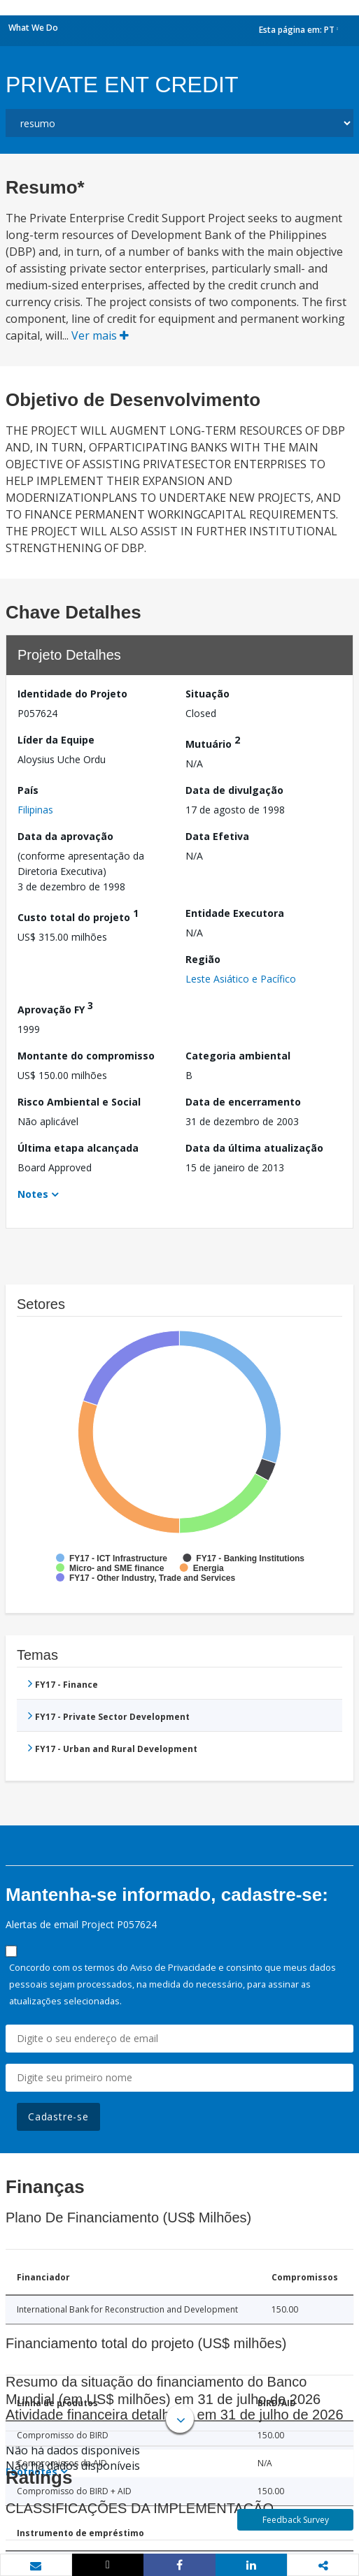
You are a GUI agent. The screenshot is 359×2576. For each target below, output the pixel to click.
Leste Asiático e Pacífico (240, 978)
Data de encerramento (243, 1101)
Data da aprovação (65, 836)
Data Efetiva (217, 836)
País (27, 790)
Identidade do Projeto (72, 693)
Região (202, 959)
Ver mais (100, 335)
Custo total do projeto (78, 915)
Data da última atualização (254, 1148)
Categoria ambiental (237, 1055)
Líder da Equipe (55, 739)
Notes (32, 1194)
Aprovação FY (55, 1007)
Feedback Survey (295, 2520)
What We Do (33, 28)
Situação (207, 693)
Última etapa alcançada (78, 1148)
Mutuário (212, 742)
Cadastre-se (58, 2116)
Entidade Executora (234, 913)
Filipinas (35, 809)
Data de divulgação (234, 790)
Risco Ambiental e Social (79, 1101)
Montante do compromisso (86, 1055)
